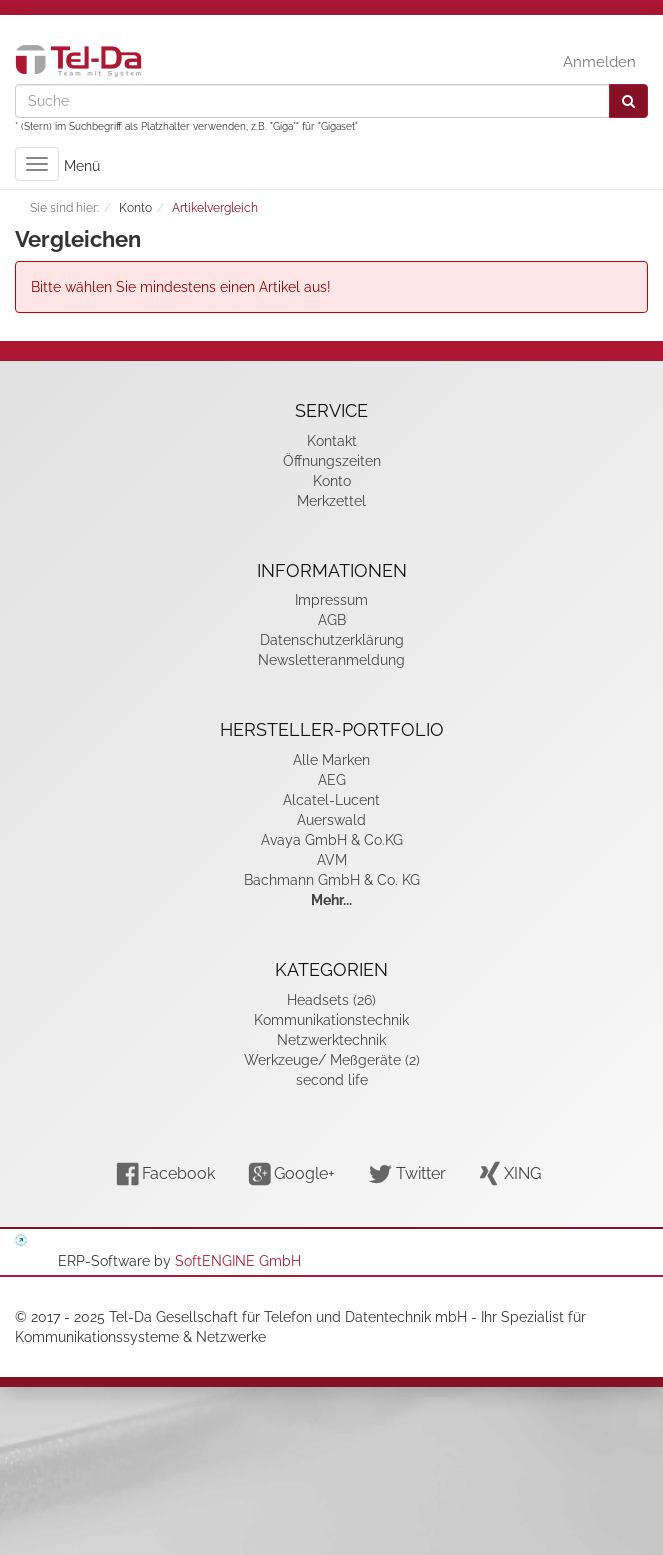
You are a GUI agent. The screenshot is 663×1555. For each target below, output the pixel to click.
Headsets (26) (331, 1000)
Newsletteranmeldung (331, 660)
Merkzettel (331, 501)
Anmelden (599, 62)
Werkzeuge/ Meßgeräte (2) (332, 1060)
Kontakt (332, 441)
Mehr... (331, 900)
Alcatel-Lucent (331, 800)
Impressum (331, 600)
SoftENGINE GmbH (238, 1261)
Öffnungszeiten (332, 461)
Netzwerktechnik (331, 1040)
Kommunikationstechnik (331, 1020)
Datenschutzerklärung (332, 640)
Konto (332, 481)
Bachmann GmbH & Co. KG (332, 880)
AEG (332, 780)
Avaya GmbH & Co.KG (332, 840)
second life (332, 1080)
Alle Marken (331, 760)
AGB (332, 620)
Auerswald (331, 820)
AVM (332, 860)
